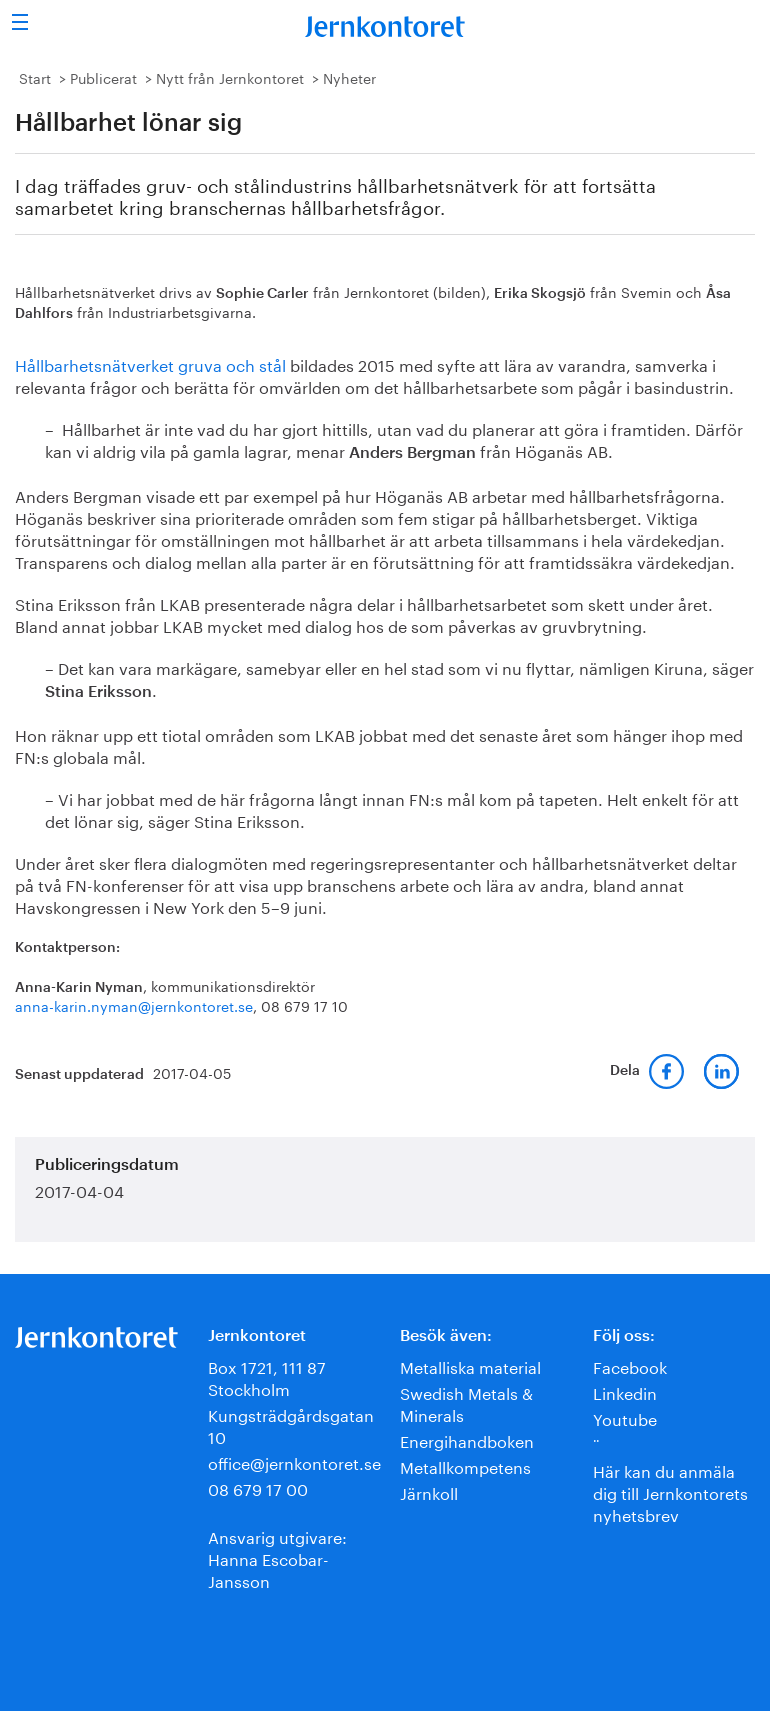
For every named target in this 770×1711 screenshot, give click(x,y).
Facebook (630, 1365)
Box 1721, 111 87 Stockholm (267, 1376)
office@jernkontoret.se (294, 1461)
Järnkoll (429, 1491)
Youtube (625, 1417)
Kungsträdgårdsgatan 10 (291, 1424)
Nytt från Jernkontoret (230, 77)
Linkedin (625, 1391)
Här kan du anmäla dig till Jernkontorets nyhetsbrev (670, 1491)
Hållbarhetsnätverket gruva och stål (150, 363)
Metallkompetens (465, 1465)
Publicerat (103, 77)
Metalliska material (470, 1365)
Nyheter (349, 77)
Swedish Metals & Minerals (466, 1402)
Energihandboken (467, 1439)
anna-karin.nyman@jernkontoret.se (134, 1005)
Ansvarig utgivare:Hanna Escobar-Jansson (277, 1557)
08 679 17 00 (258, 1487)
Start (35, 77)
